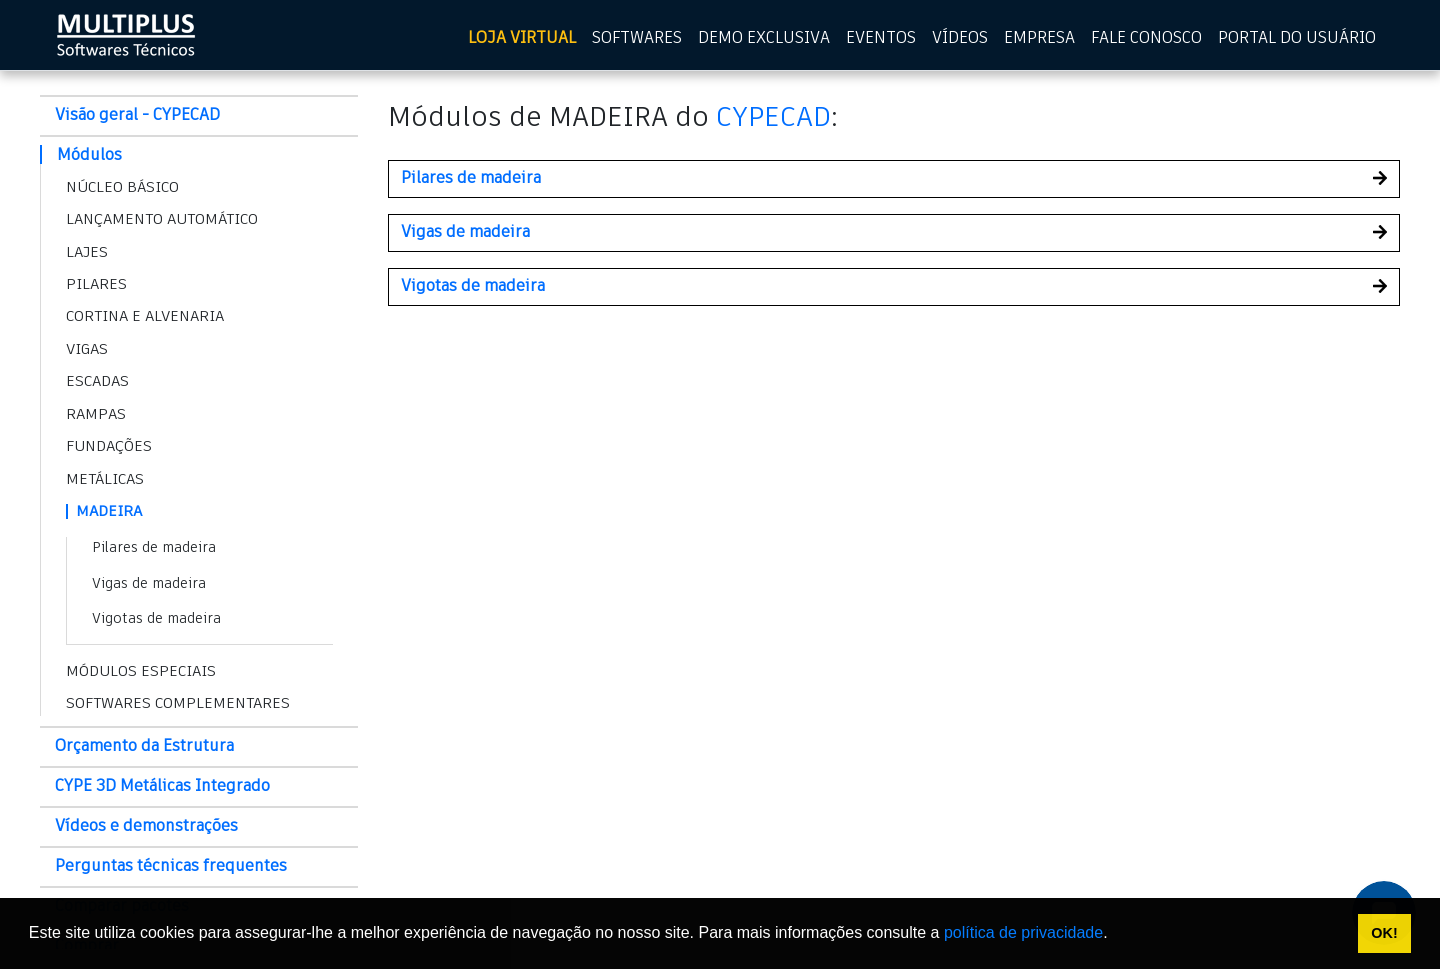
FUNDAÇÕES (109, 446)
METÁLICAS (105, 479)
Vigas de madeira (149, 584)
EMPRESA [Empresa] (1039, 39)
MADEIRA (109, 511)
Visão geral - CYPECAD (137, 116)
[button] (894, 179)
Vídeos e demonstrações (146, 827)
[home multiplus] (126, 35)
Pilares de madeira (154, 548)
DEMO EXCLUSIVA (764, 39)
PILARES (96, 284)
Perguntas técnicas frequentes (171, 867)
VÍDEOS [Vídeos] (960, 39)
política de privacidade (1023, 932)
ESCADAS (97, 381)
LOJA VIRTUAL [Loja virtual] (522, 39)
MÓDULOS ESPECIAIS (141, 671)
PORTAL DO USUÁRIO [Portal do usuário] (1297, 39)
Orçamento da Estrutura (144, 747)
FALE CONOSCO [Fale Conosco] (1146, 39)
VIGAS (87, 349)
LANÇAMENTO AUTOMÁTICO (162, 219)
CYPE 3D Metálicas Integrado (162, 787)
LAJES (87, 252)
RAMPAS (96, 414)
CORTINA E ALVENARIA (145, 316)
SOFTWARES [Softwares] (637, 39)
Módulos (89, 156)
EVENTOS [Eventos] (881, 39)
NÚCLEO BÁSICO (122, 187)
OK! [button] (1384, 933)
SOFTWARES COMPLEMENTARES (178, 703)
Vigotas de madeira (156, 619)
